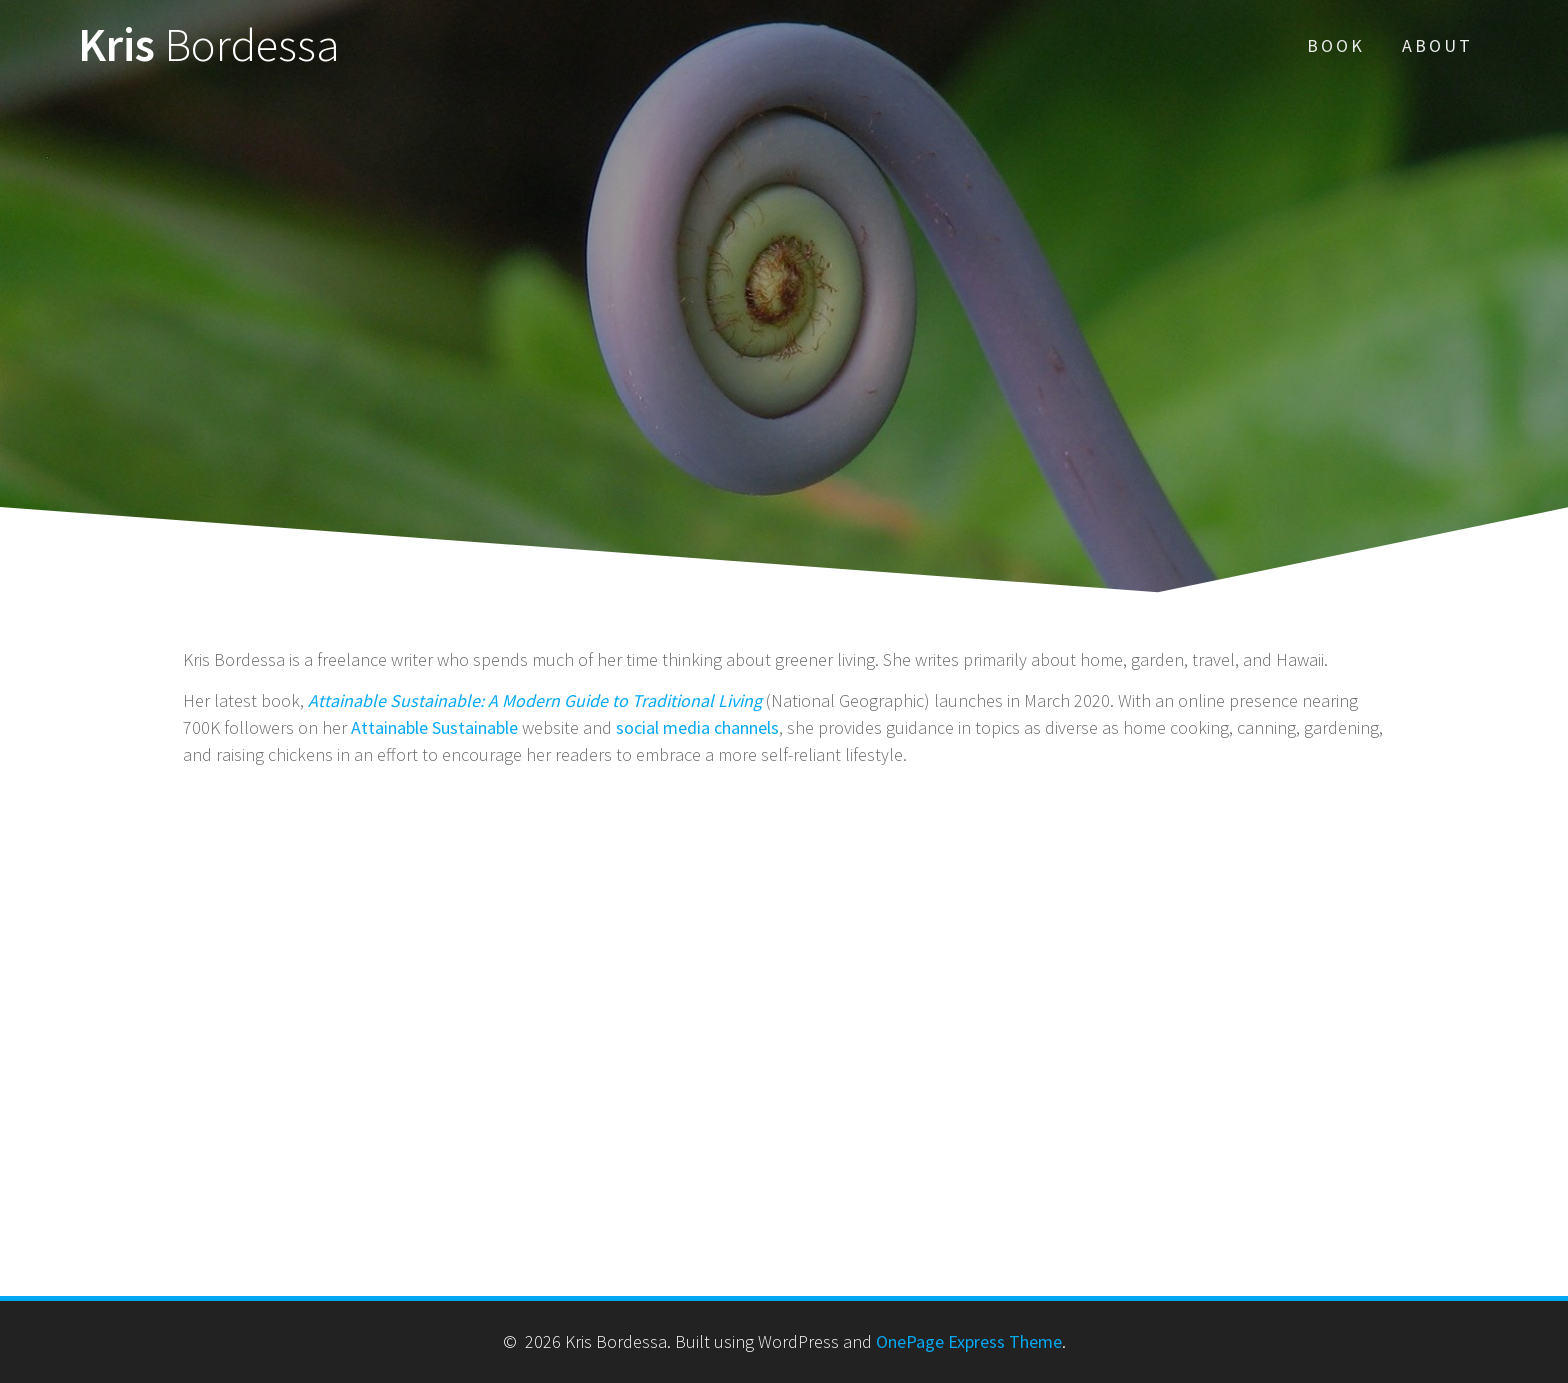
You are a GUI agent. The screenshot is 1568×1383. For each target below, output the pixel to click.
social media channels (697, 727)
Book (1336, 45)
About (1437, 45)
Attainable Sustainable (434, 727)
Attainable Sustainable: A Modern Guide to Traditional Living (535, 700)
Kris (209, 45)
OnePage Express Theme (969, 1341)
